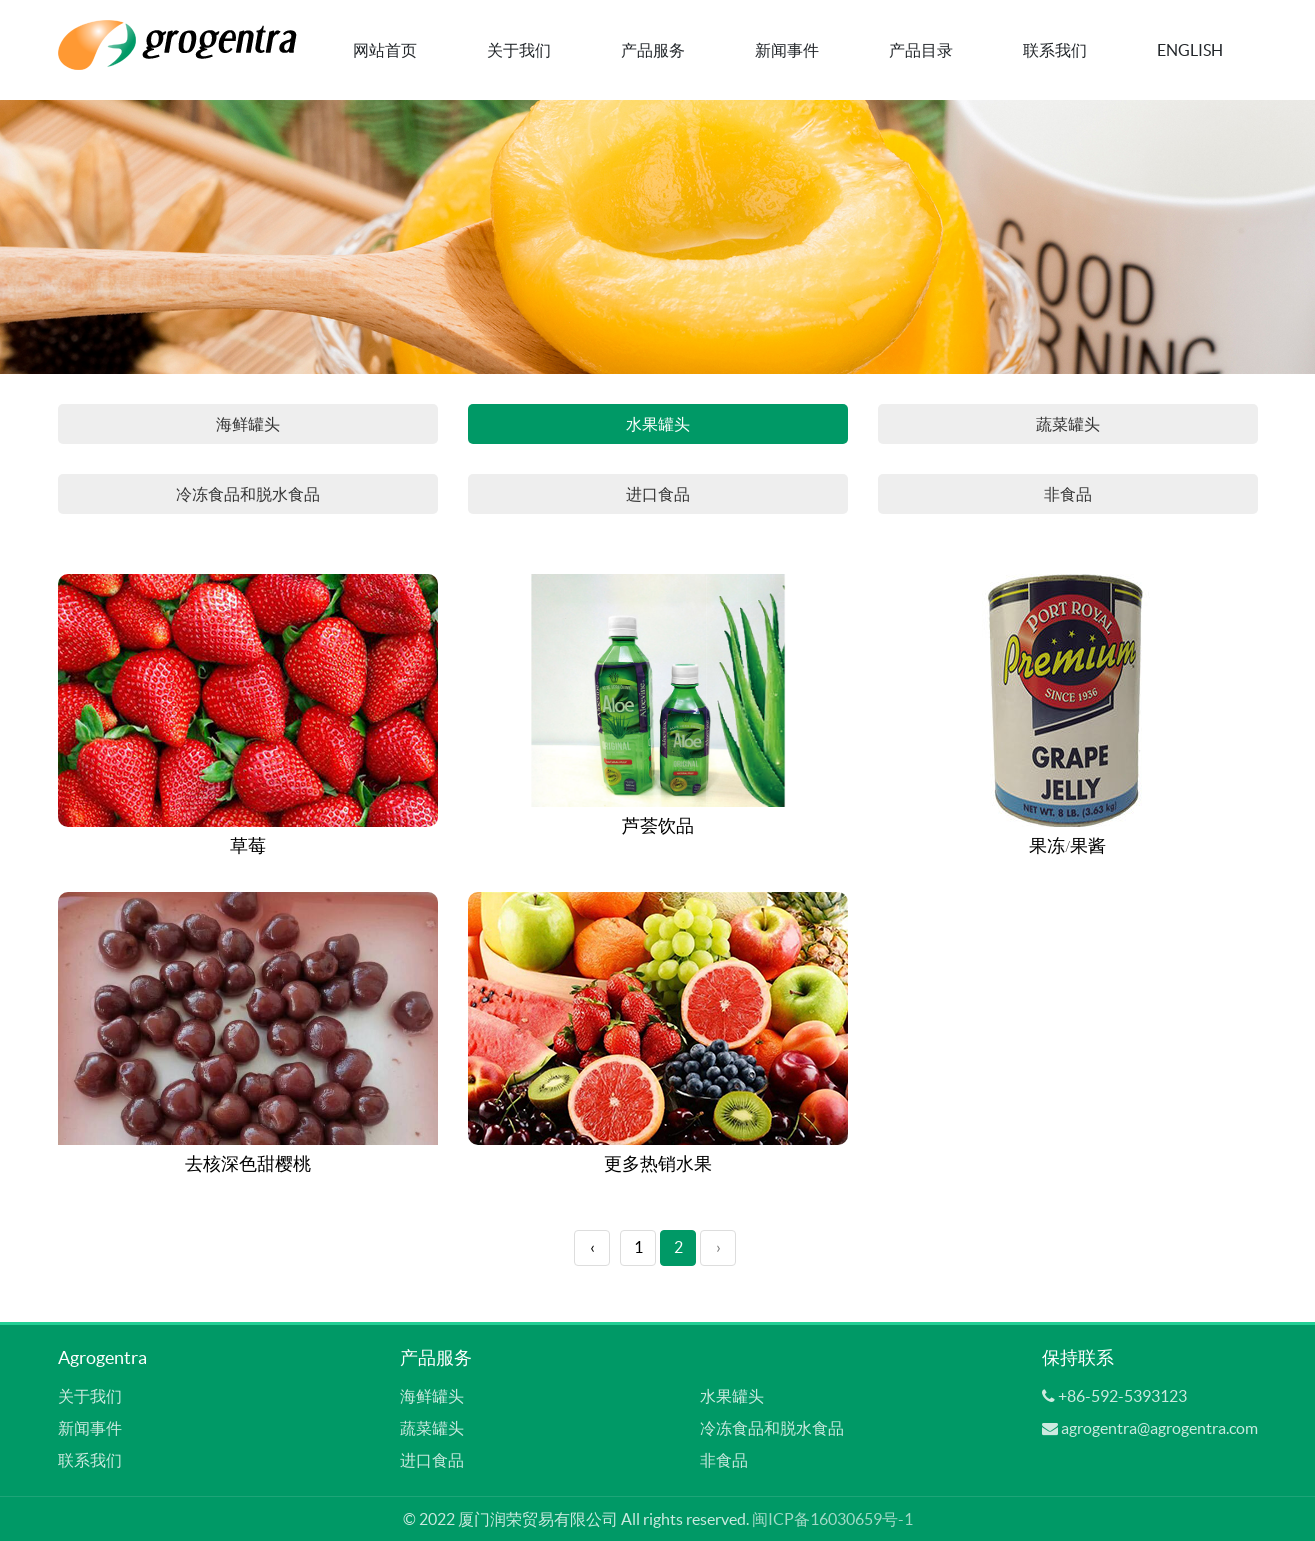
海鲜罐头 (248, 424)
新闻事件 (787, 50)
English (1190, 50)
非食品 (1068, 494)
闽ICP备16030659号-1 (832, 1519)
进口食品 (658, 494)
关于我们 (519, 50)
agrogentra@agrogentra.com (1159, 1428)
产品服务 (653, 50)
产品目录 (921, 50)
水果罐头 (658, 424)
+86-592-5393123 (1122, 1396)
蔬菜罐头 (1068, 424)
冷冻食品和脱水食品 (248, 494)
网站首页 (385, 50)
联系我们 (1055, 50)
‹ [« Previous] (592, 1247)
